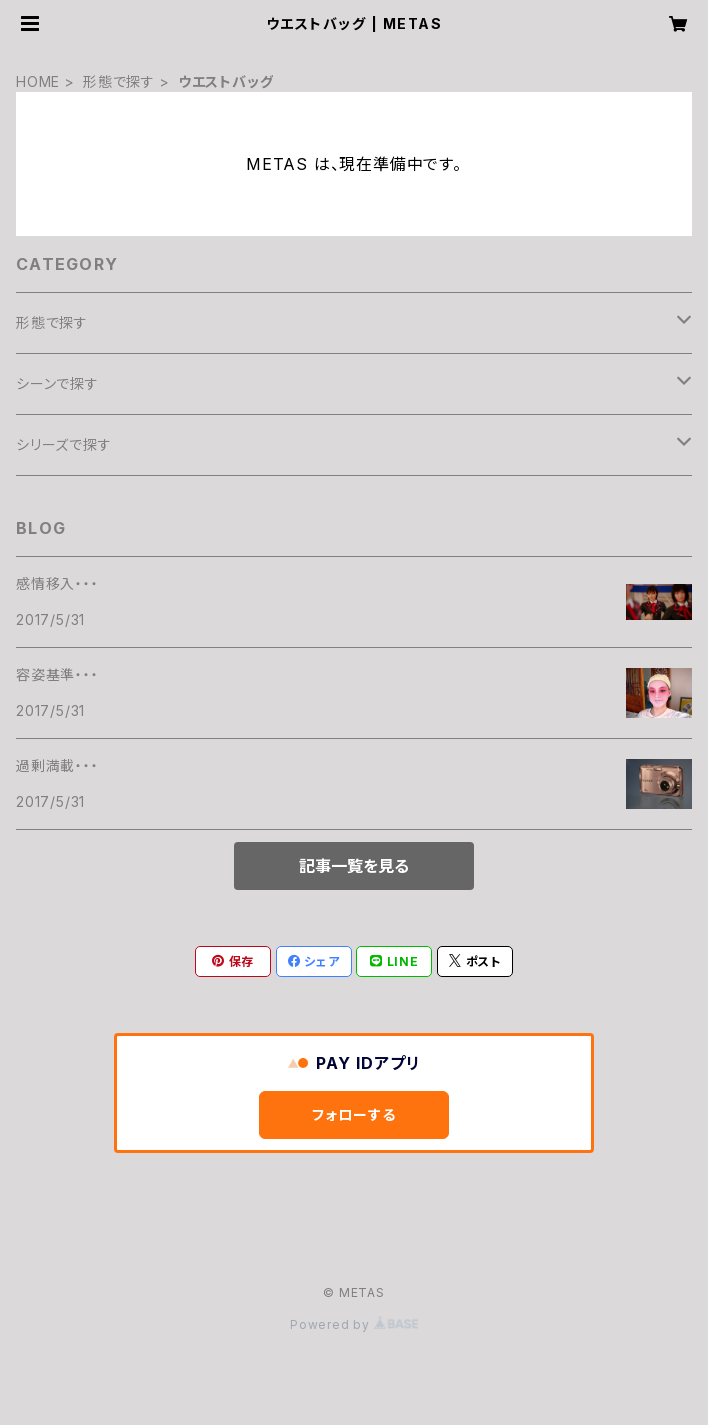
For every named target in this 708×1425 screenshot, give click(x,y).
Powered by (354, 1324)
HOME (38, 81)
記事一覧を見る (354, 866)
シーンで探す (57, 383)
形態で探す (119, 81)
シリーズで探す (64, 444)
